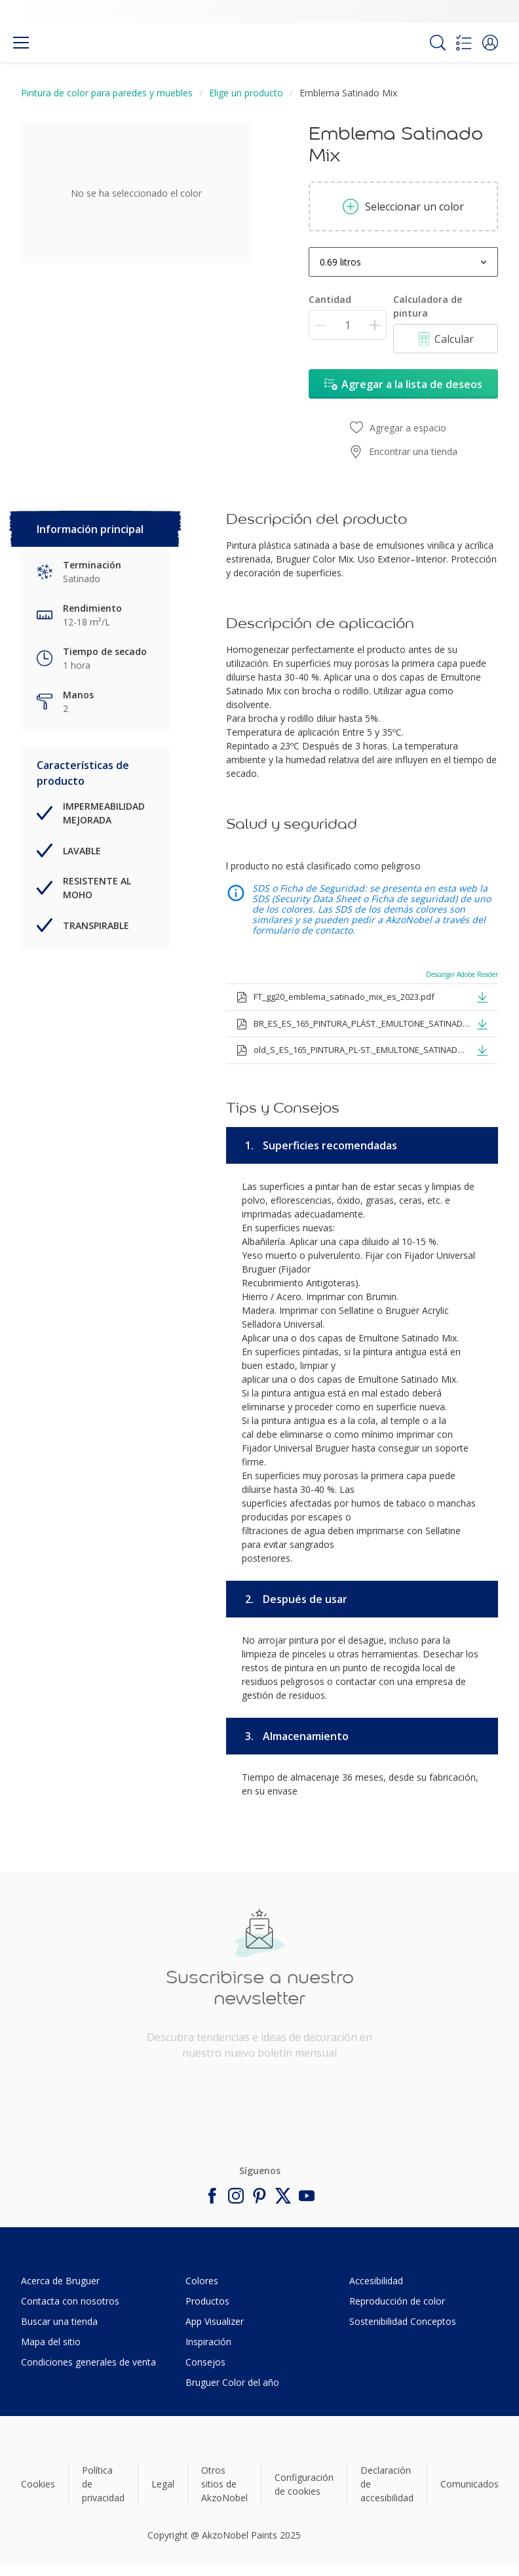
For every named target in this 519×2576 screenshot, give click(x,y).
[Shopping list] (464, 42)
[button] (490, 42)
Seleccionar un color (403, 206)
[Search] (438, 42)
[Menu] (21, 42)
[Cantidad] (348, 325)
